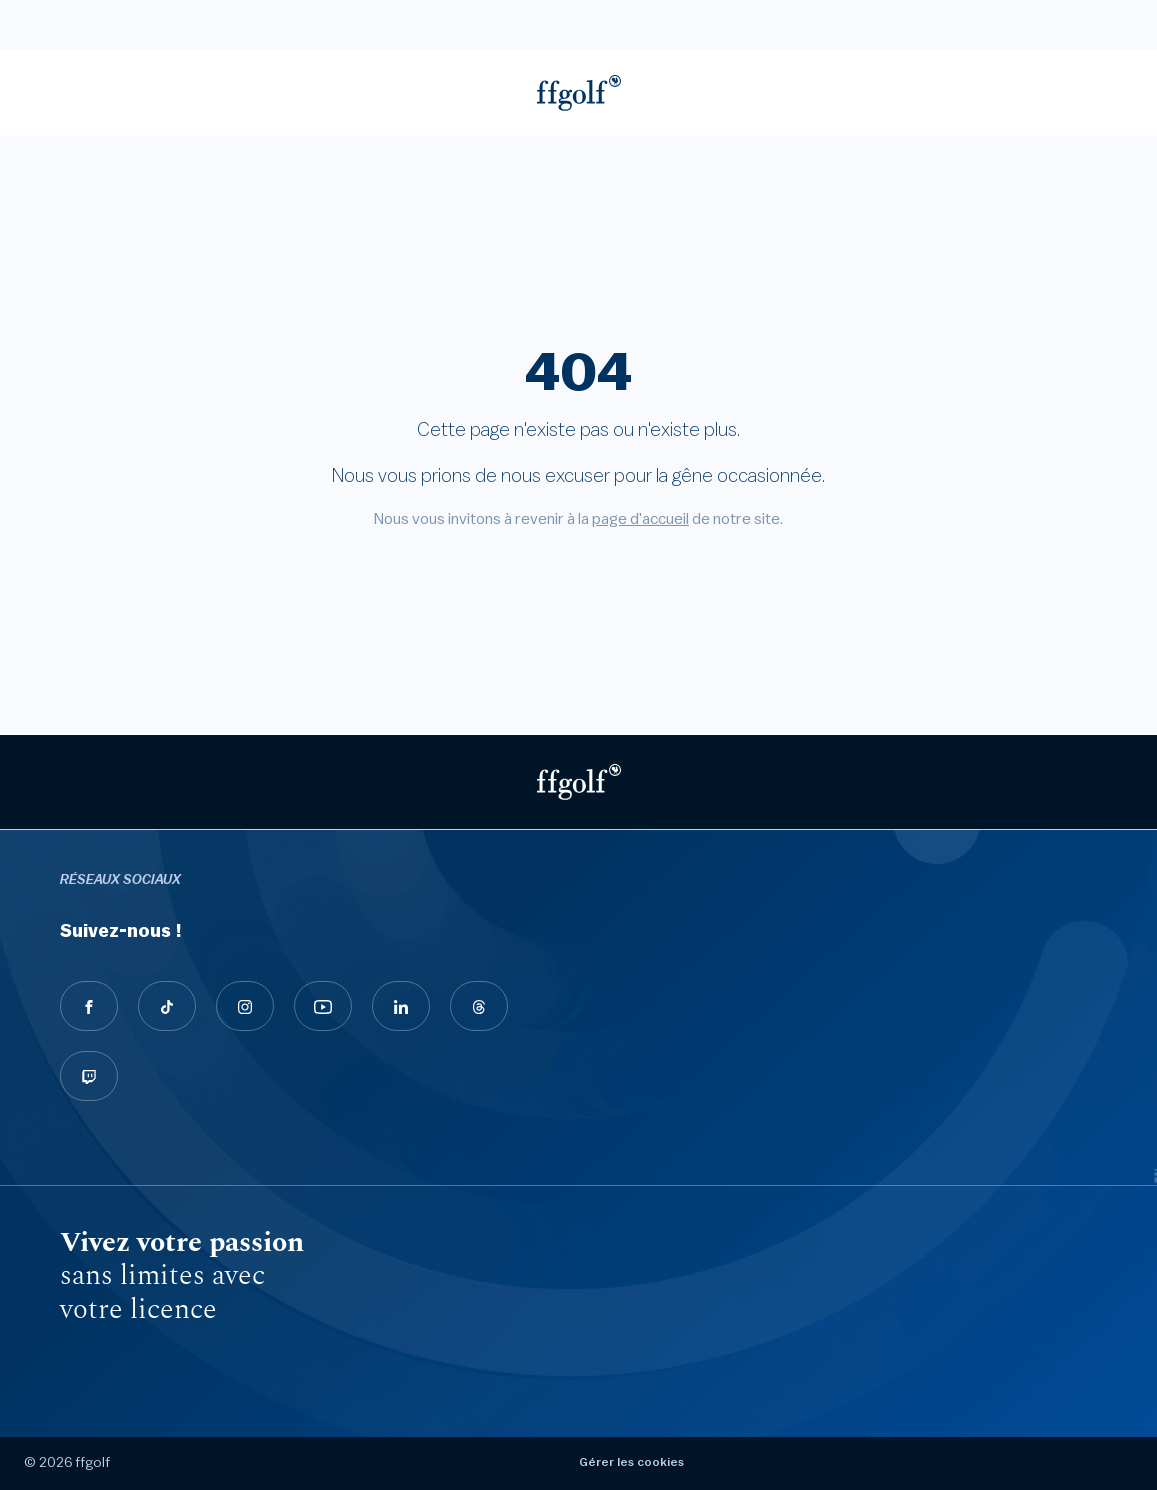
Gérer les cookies (631, 1462)
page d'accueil (640, 519)
